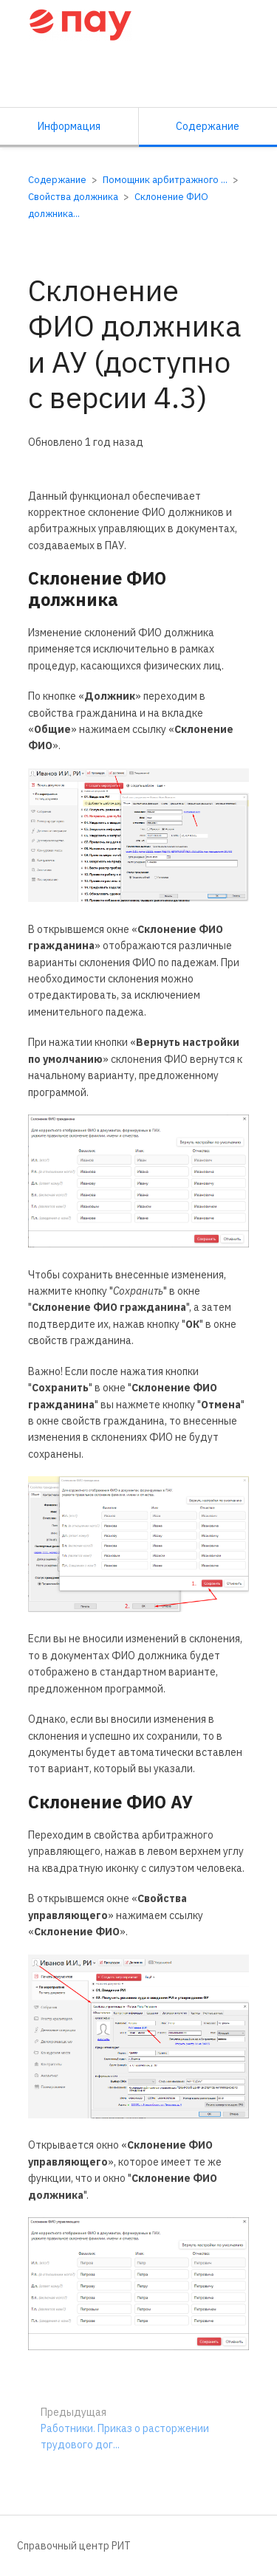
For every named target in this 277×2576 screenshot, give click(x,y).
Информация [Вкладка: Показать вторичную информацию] (69, 126)
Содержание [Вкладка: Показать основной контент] (207, 126)
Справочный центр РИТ (74, 2545)
